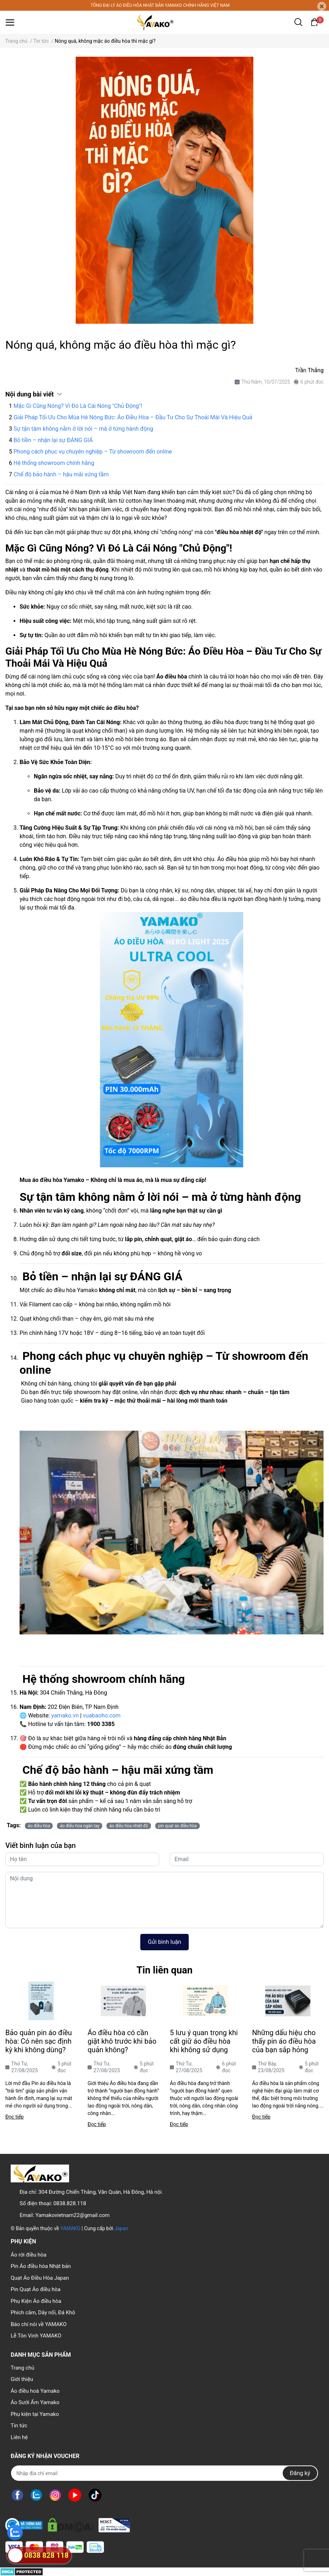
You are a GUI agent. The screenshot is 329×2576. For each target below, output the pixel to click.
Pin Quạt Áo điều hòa (36, 2289)
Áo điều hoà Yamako (35, 2391)
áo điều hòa (39, 1825)
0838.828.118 (69, 2203)
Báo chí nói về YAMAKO (39, 2324)
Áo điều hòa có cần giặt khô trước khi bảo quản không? (122, 2041)
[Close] (321, 6)
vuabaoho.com (102, 1715)
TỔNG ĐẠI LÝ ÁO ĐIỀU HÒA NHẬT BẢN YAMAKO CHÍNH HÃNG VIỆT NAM (160, 5)
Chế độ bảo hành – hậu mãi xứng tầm (61, 474)
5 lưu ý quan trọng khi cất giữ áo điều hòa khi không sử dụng (204, 2041)
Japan (121, 2228)
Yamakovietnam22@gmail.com (73, 2215)
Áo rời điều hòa (28, 2255)
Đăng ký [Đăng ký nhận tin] (300, 2473)
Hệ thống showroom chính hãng (54, 463)
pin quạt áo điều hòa (177, 1825)
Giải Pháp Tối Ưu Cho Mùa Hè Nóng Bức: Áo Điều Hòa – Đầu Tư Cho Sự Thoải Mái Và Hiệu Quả (133, 417)
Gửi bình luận (164, 1942)
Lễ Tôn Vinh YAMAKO (36, 2335)
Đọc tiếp (14, 2117)
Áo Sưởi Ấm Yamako (35, 2402)
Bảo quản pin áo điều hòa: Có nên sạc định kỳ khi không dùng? (38, 2041)
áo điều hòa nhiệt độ (128, 1825)
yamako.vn (65, 1715)
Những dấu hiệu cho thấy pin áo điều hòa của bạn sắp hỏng (284, 2041)
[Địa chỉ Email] (164, 2473)
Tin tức (19, 2425)
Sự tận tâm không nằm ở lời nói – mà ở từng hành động (83, 428)
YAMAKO (70, 2228)
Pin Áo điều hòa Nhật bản (41, 2266)
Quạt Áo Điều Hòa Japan (40, 2278)
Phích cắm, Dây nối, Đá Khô (43, 2312)
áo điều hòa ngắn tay (79, 1825)
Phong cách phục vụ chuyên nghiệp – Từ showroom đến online (93, 451)
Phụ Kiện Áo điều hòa (36, 2301)
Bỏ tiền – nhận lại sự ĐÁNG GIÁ (53, 440)
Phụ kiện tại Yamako (35, 2414)
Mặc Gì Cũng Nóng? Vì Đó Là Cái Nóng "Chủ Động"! (78, 406)
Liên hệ (19, 2437)
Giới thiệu (22, 2379)
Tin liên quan (164, 1970)
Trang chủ (22, 2368)
